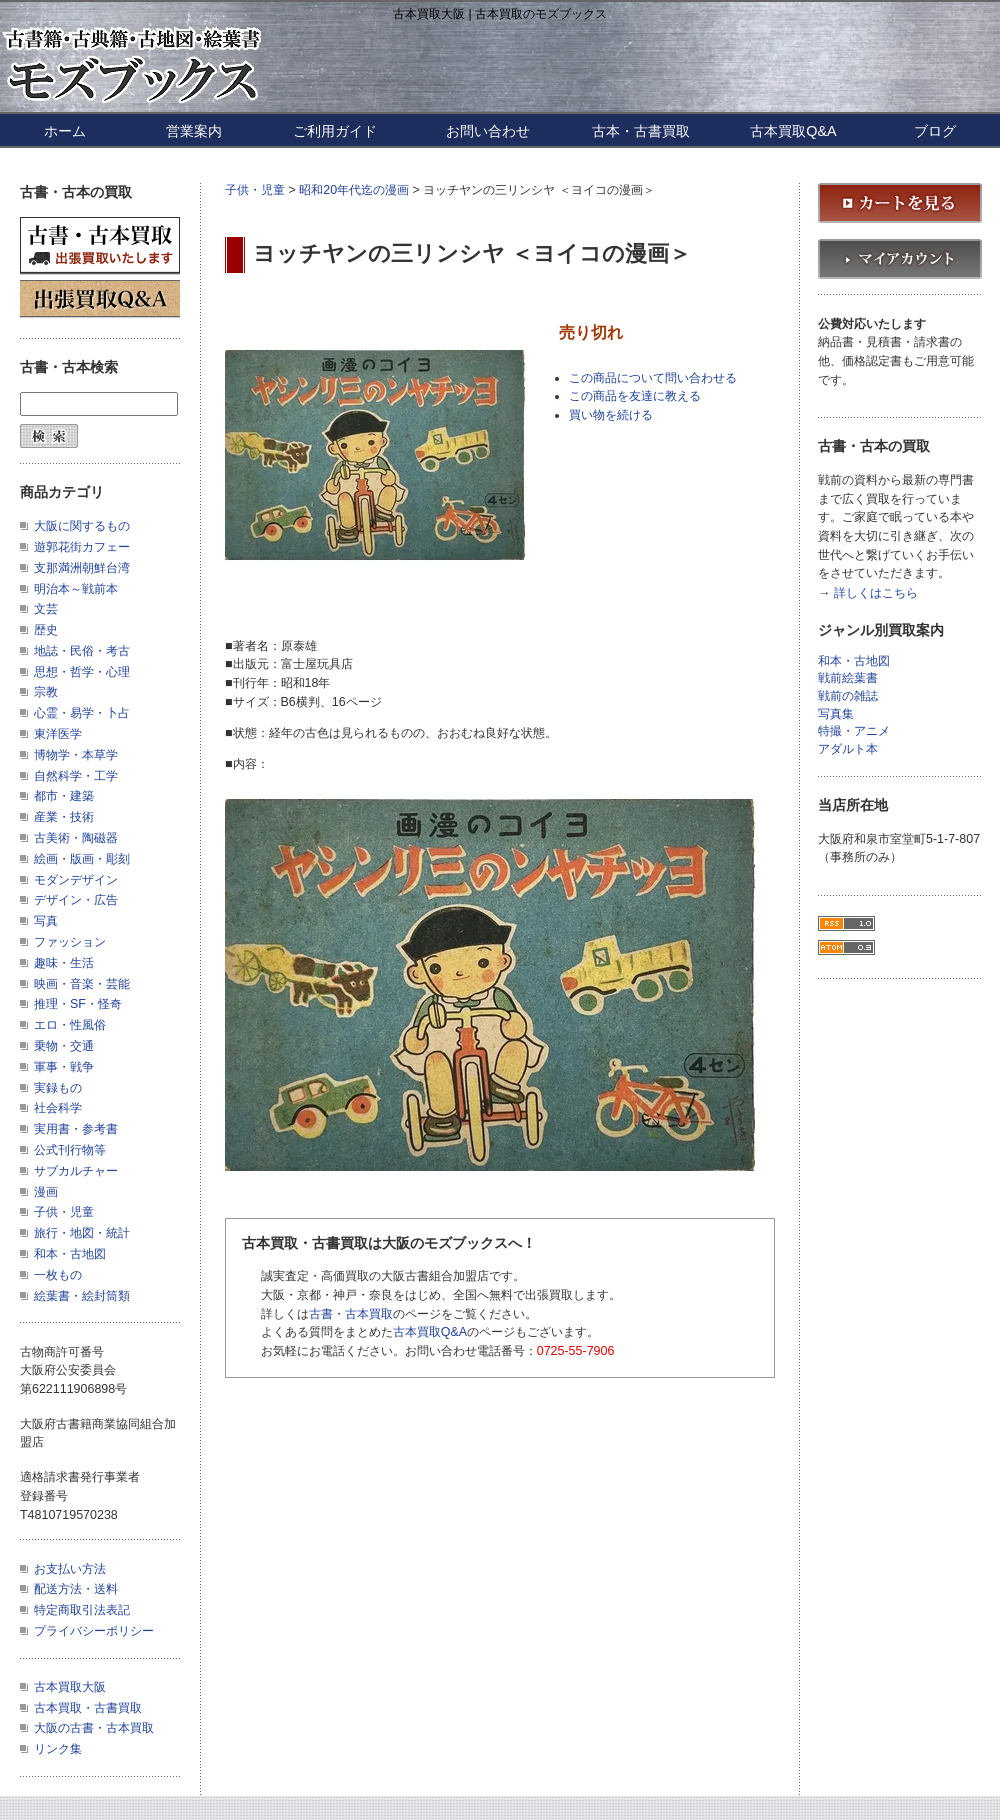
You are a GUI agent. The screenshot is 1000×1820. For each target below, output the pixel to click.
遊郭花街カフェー (82, 547)
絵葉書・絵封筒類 (82, 1296)
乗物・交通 (64, 1046)
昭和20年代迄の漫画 (354, 190)
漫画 (46, 1192)
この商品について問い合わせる (653, 378)
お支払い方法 (70, 1569)
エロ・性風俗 (70, 1025)
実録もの (58, 1088)
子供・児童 (255, 190)
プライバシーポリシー (94, 1631)
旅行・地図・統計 (82, 1233)
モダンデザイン (76, 880)
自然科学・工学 (76, 776)
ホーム (65, 131)
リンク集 (58, 1749)
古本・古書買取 (641, 131)
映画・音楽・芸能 (82, 984)
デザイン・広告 (76, 900)
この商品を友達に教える (635, 396)
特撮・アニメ (854, 731)
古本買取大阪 (70, 1687)
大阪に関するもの (82, 526)
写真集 (836, 714)
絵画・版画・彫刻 (82, 859)
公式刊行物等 (70, 1150)
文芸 (46, 609)
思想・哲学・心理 (82, 672)
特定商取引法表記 (82, 1610)
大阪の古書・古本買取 (94, 1728)
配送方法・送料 (76, 1589)
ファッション (70, 942)
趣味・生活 (64, 963)
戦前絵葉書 (848, 678)
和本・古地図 (70, 1254)
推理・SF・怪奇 (78, 1004)
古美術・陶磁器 (76, 838)
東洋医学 (58, 734)
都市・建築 (64, 796)
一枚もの (58, 1275)
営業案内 (194, 131)
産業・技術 (64, 817)
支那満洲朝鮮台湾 (82, 568)
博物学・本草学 (76, 755)
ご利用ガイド (335, 131)
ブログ (935, 131)
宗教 (46, 692)
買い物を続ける (611, 415)
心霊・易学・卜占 (82, 713)
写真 (46, 921)
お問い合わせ (488, 131)
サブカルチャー (76, 1171)
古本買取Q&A (793, 131)
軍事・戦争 (64, 1067)
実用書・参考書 (76, 1129)
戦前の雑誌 (848, 696)
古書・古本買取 (351, 1314)
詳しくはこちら (876, 593)
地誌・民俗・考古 (82, 651)
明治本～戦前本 (76, 589)
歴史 (46, 630)
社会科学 (58, 1108)
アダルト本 (848, 749)
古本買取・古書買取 (88, 1708)
